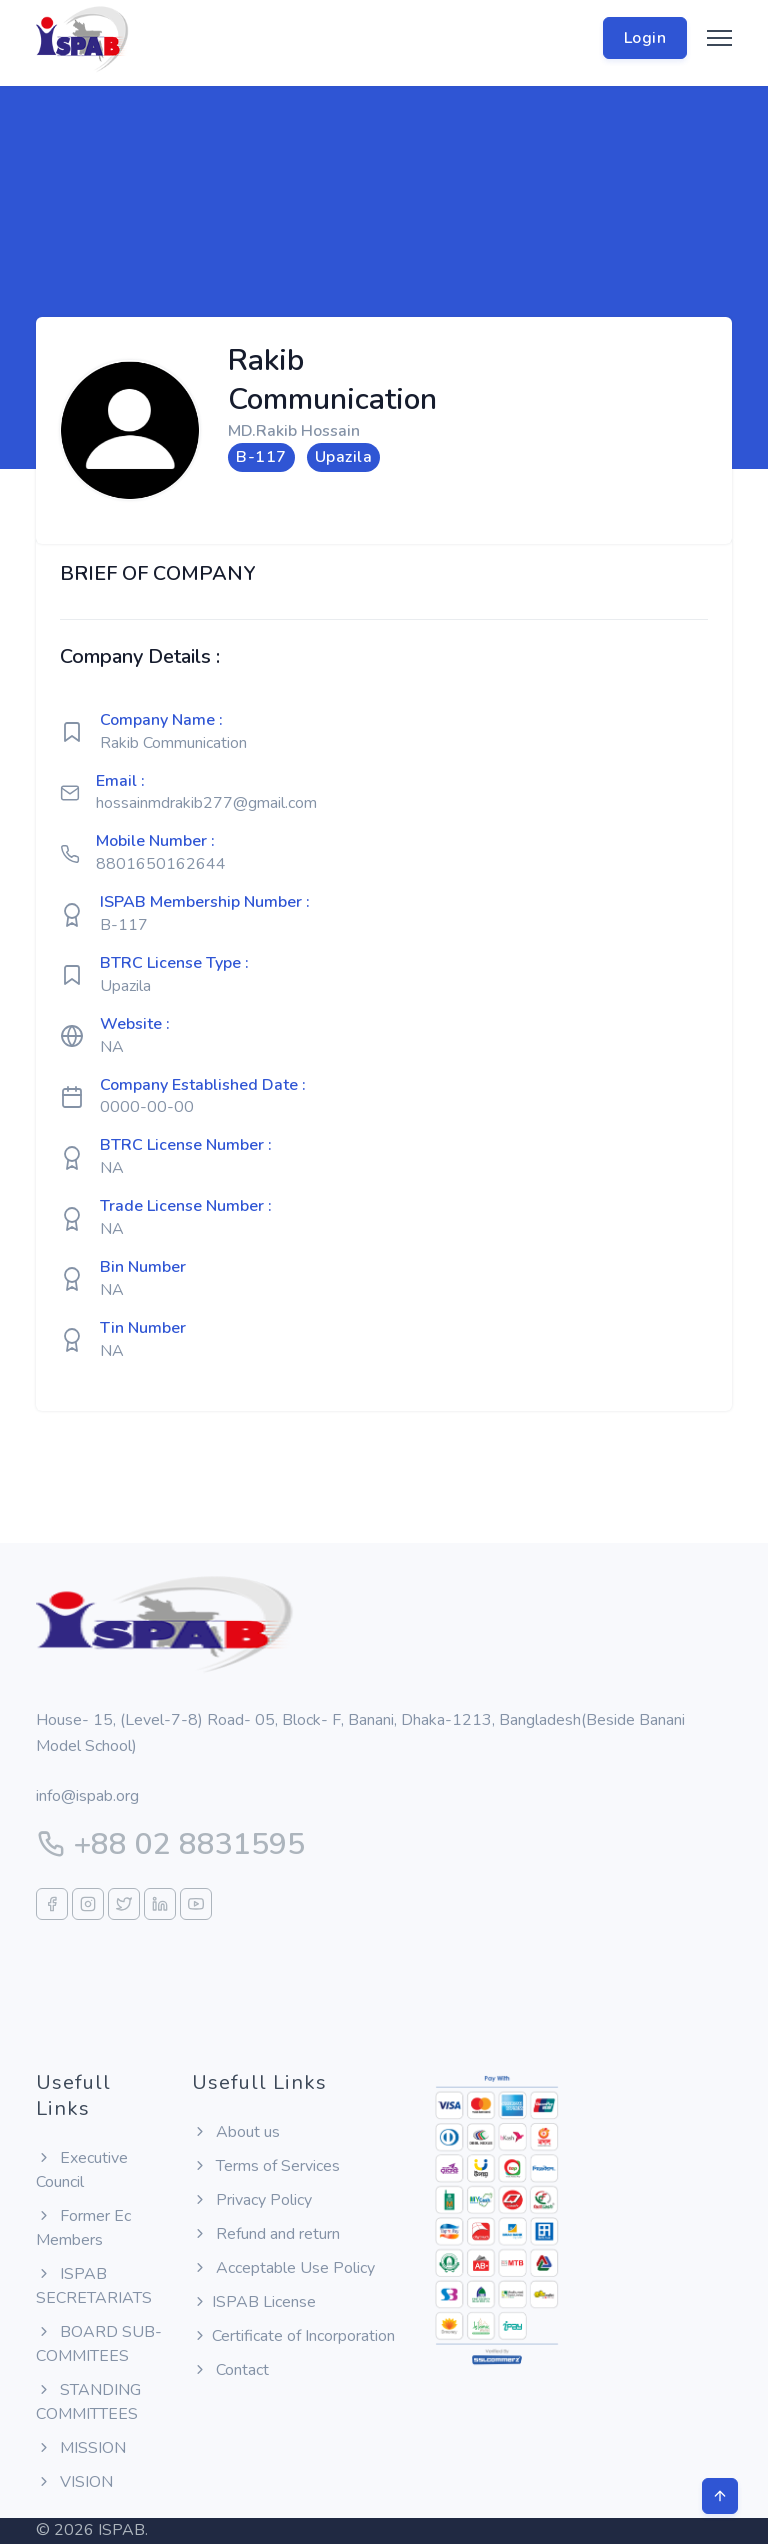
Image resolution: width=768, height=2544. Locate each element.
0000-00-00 (147, 1107)
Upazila (125, 986)
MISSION (81, 2448)
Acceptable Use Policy (283, 2268)
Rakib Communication (173, 743)
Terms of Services (266, 2166)
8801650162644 (161, 864)
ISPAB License (254, 2302)
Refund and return (266, 2234)
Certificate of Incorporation (293, 2336)
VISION (74, 2482)
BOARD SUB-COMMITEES (99, 2344)
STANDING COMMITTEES (88, 2402)
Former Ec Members (83, 2228)
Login (645, 38)
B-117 (124, 925)
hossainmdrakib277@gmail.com (206, 803)
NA (112, 1047)
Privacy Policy (252, 2200)
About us (236, 2132)
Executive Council (82, 2170)
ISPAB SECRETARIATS (94, 2286)
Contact (230, 2370)
